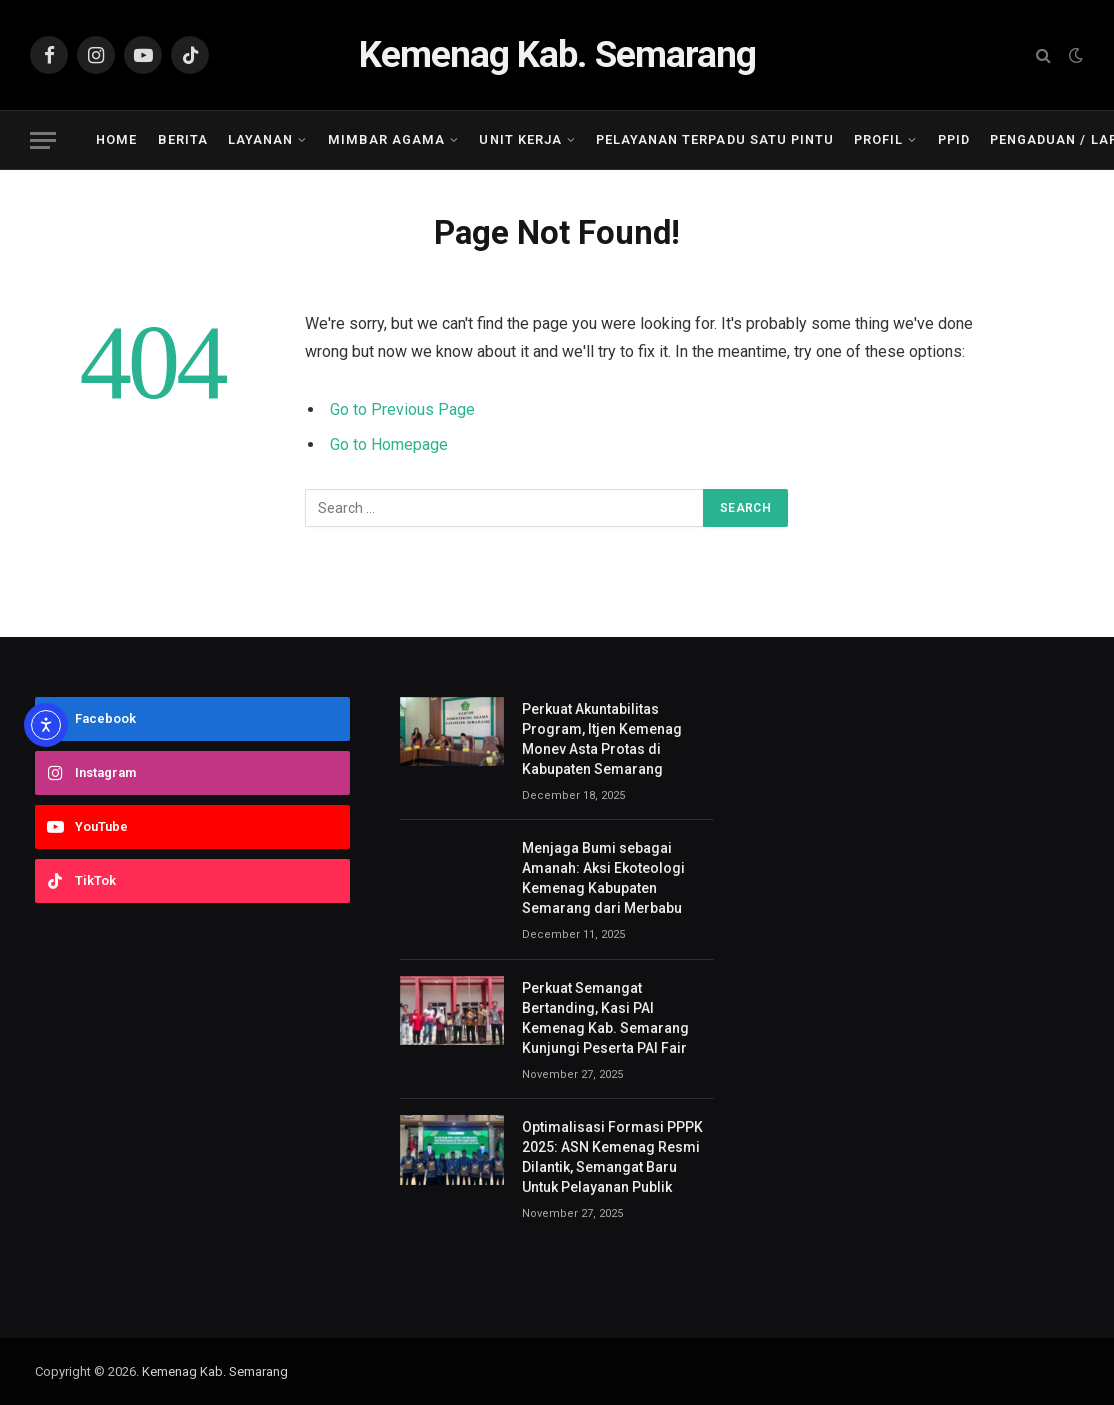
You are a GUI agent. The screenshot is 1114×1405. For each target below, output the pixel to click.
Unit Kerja (520, 139)
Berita (183, 139)
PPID (954, 139)
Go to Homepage (389, 444)
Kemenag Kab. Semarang (215, 1371)
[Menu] (43, 140)
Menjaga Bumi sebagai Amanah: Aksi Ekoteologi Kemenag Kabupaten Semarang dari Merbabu (603, 878)
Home (116, 139)
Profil (878, 139)
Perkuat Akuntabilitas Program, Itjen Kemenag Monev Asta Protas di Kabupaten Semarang (602, 739)
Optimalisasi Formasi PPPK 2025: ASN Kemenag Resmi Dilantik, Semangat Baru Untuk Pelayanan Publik (612, 1157)
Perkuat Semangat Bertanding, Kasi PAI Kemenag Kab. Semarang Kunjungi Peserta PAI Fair (605, 1018)
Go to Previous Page (402, 409)
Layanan (260, 139)
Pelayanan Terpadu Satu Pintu (715, 139)
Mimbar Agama (386, 139)
